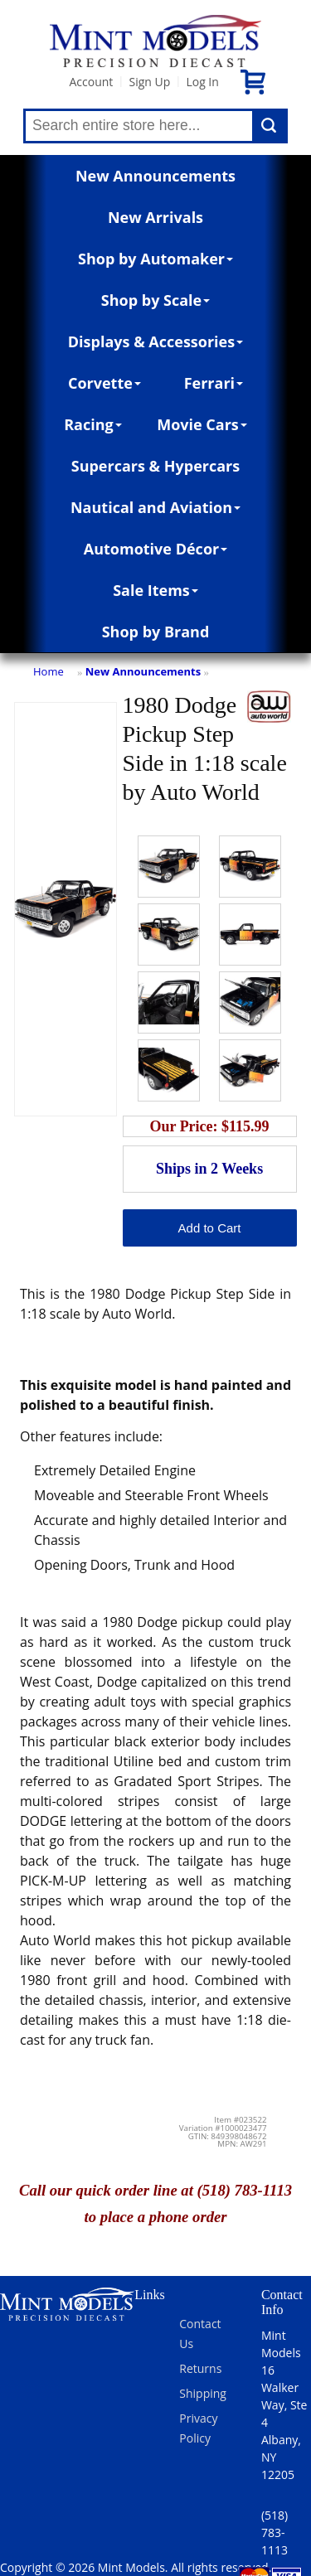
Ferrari (213, 383)
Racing (93, 424)
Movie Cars (202, 424)
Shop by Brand (156, 632)
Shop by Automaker (155, 259)
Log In (202, 82)
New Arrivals (155, 217)
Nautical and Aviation (155, 507)
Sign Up (149, 82)
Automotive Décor (155, 549)
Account (91, 82)
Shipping (202, 2393)
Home (48, 671)
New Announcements (155, 176)
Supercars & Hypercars (156, 466)
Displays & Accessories (155, 341)
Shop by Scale (155, 300)
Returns (200, 2368)
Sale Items (155, 590)
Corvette (104, 383)
